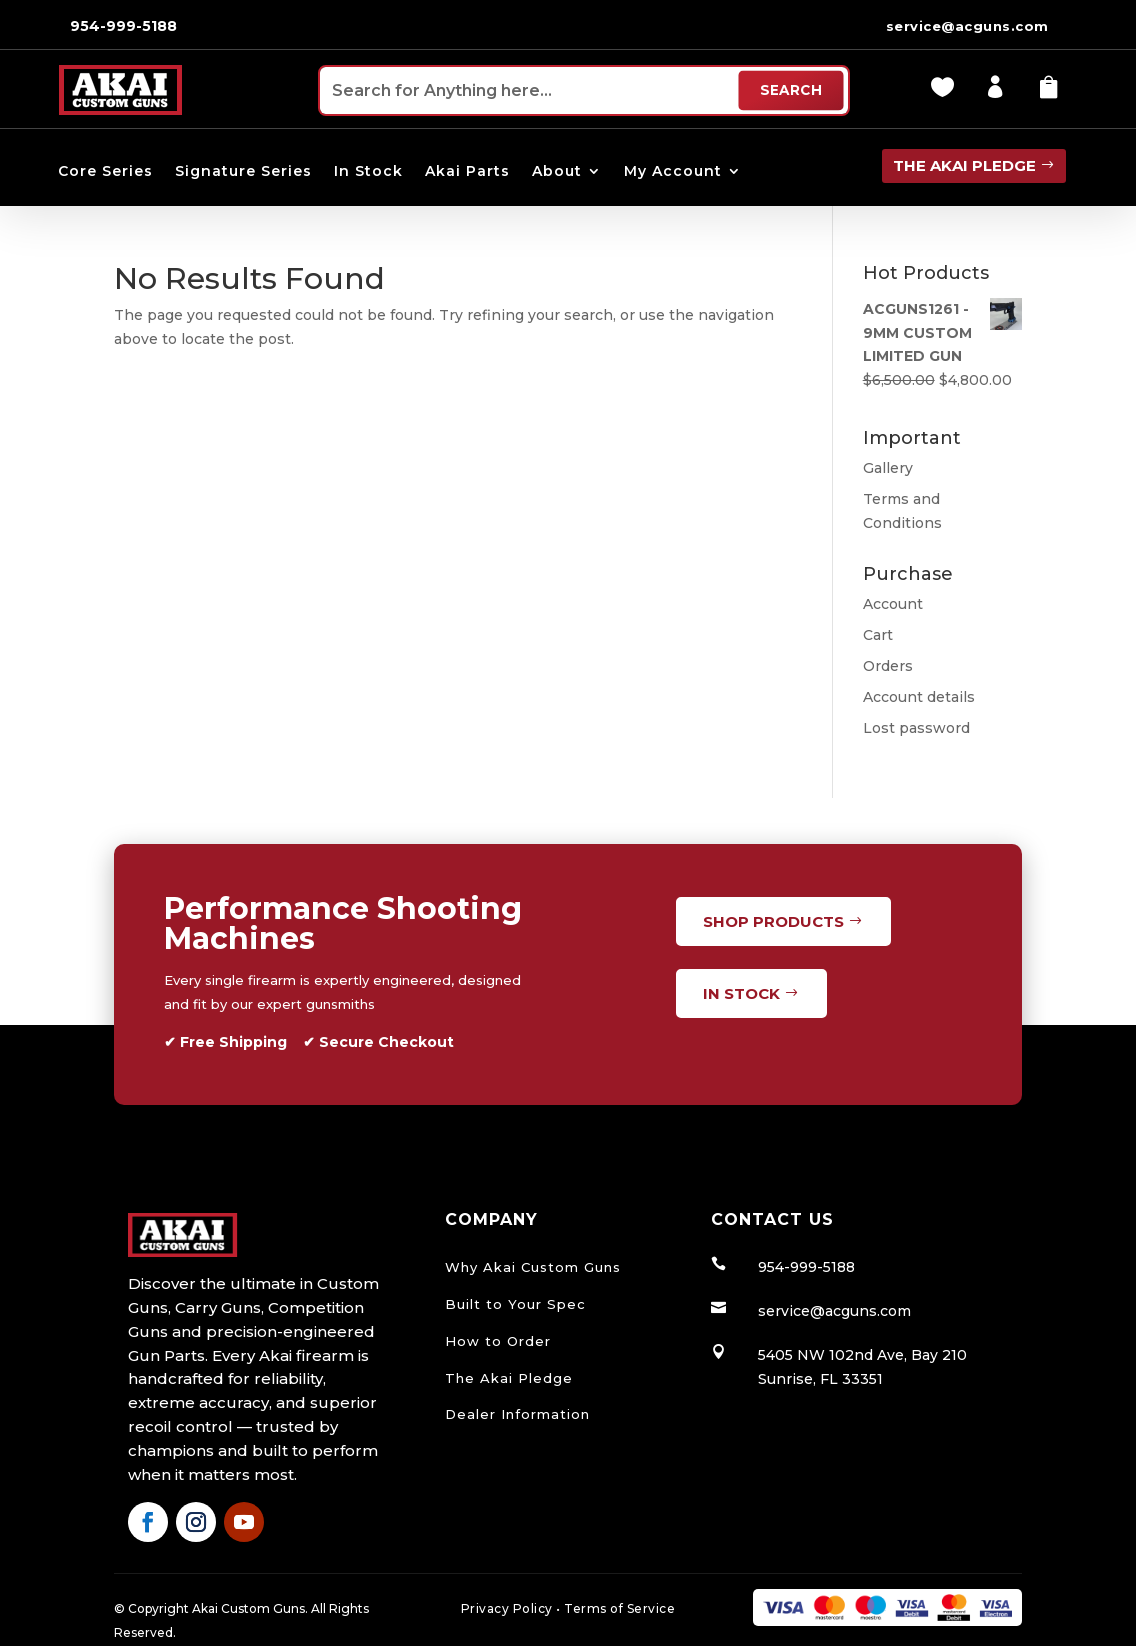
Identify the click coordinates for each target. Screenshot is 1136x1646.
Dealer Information (517, 1414)
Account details (919, 697)
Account (893, 604)
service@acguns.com (967, 26)
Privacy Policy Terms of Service (568, 1608)
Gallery (888, 468)
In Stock (368, 172)
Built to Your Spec (515, 1304)
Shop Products (773, 921)
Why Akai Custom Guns (533, 1267)
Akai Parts (467, 172)
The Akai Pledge (509, 1378)
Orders (888, 666)
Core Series (105, 172)
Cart (878, 635)
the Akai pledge (964, 165)
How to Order (498, 1341)
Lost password (916, 728)
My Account (673, 172)
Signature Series (243, 172)
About (557, 172)
